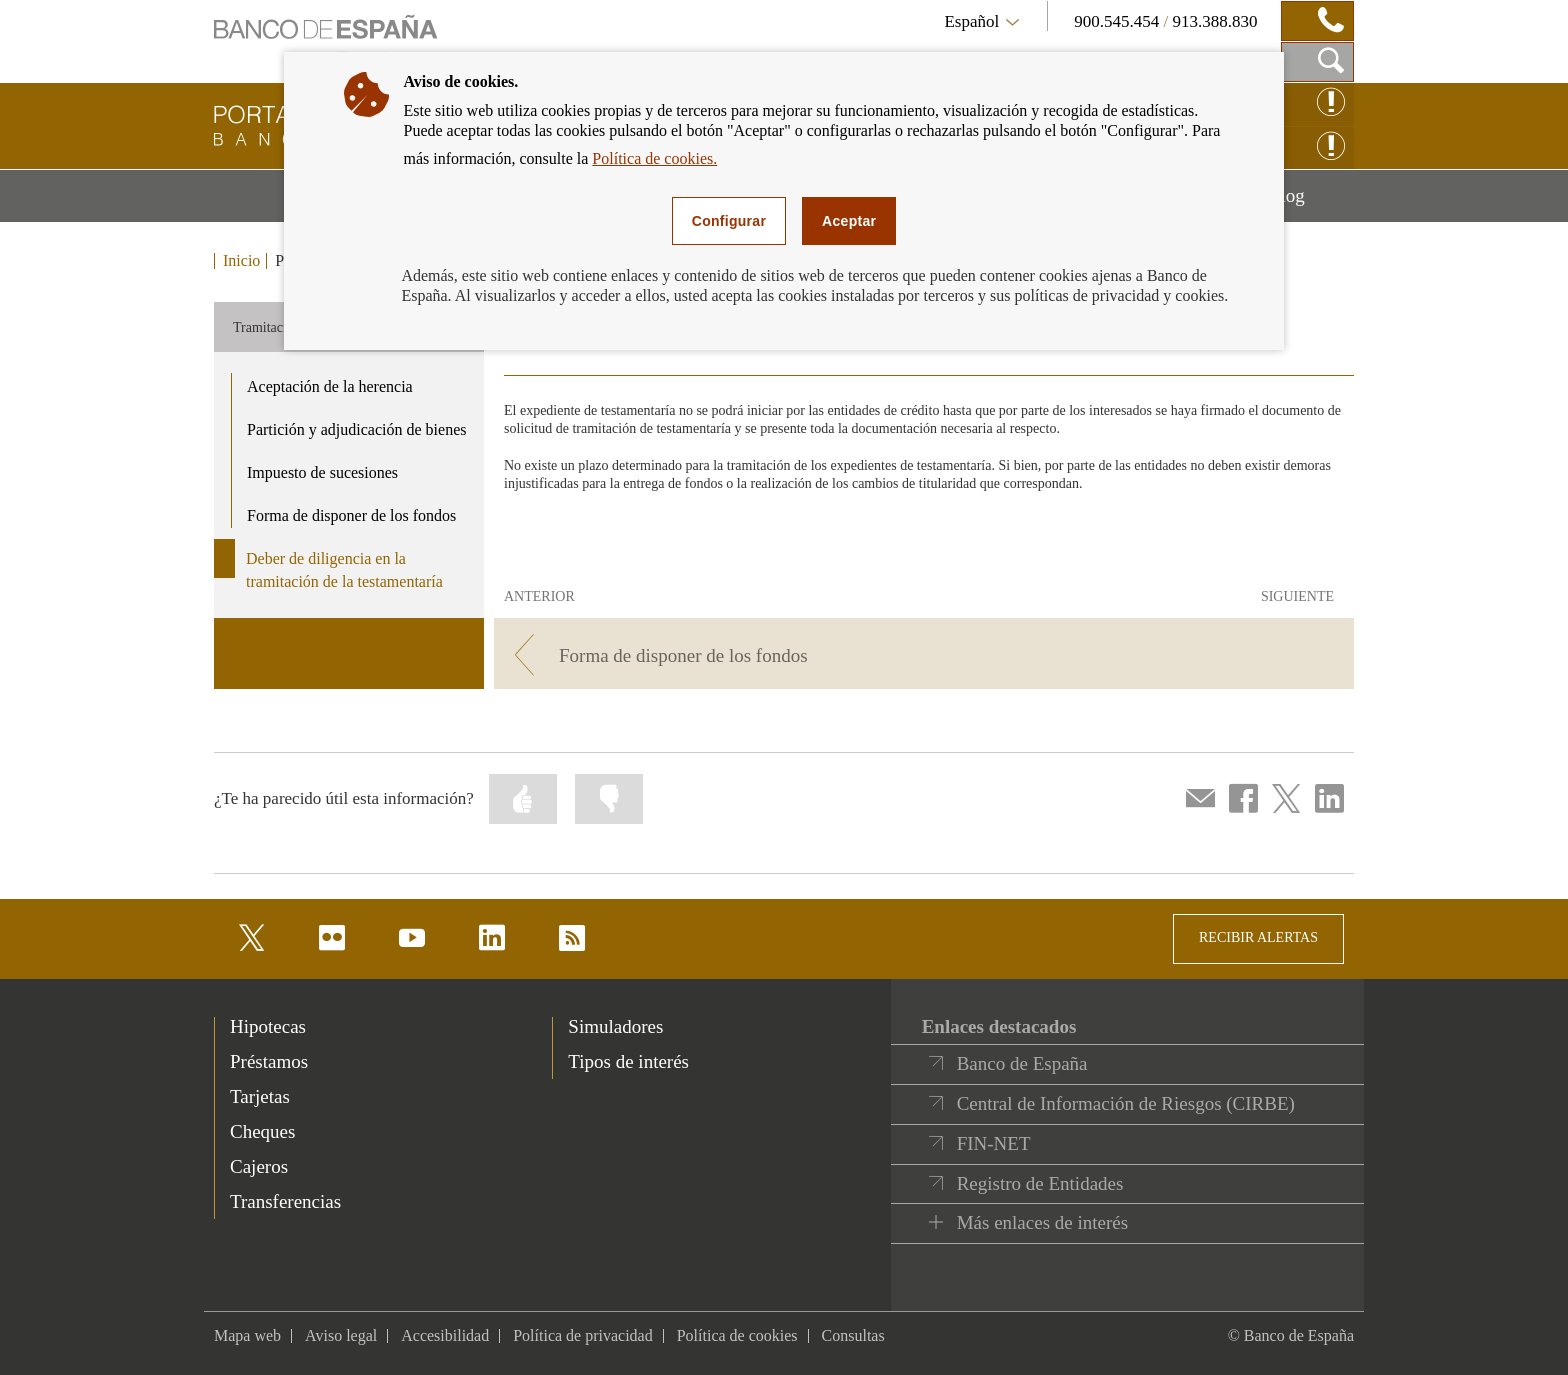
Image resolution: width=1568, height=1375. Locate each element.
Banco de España (1022, 1063)
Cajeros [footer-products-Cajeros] (259, 1166)
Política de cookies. (654, 158)
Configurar (729, 221)
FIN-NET (994, 1143)
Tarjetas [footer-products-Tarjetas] (260, 1096)
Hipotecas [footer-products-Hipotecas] (268, 1026)
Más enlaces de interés (1042, 1222)
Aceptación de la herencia (330, 386)
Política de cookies (737, 1335)
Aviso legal (341, 1335)
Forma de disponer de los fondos (351, 515)
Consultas (853, 1335)
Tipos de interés (628, 1061)
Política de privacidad (583, 1335)
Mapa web (247, 1335)
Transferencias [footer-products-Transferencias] (285, 1201)
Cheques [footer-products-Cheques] (262, 1131)
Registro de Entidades (1040, 1183)
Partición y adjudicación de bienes (356, 429)
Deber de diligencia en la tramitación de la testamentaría (344, 570)
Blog (1311, 203)
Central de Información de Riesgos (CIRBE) (1126, 1103)
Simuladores (615, 1026)
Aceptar (849, 221)
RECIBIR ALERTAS (1258, 937)
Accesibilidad (445, 1335)
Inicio (241, 261)
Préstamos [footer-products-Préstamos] (269, 1061)
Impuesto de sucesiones (322, 472)
